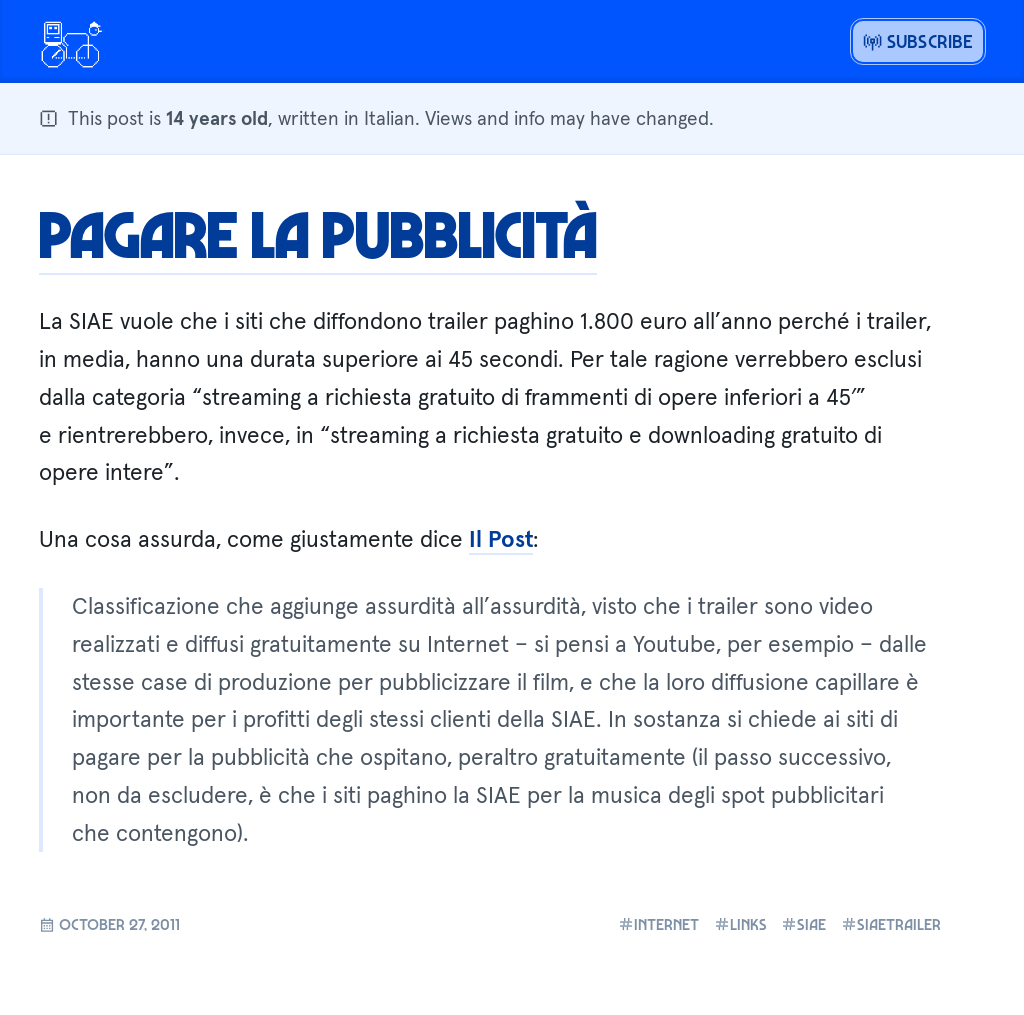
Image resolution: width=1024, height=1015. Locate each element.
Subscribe (918, 41)
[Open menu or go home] (71, 42)
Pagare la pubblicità (318, 233)
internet (658, 924)
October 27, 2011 (109, 924)
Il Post (501, 539)
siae (803, 924)
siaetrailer (891, 924)
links (740, 924)
